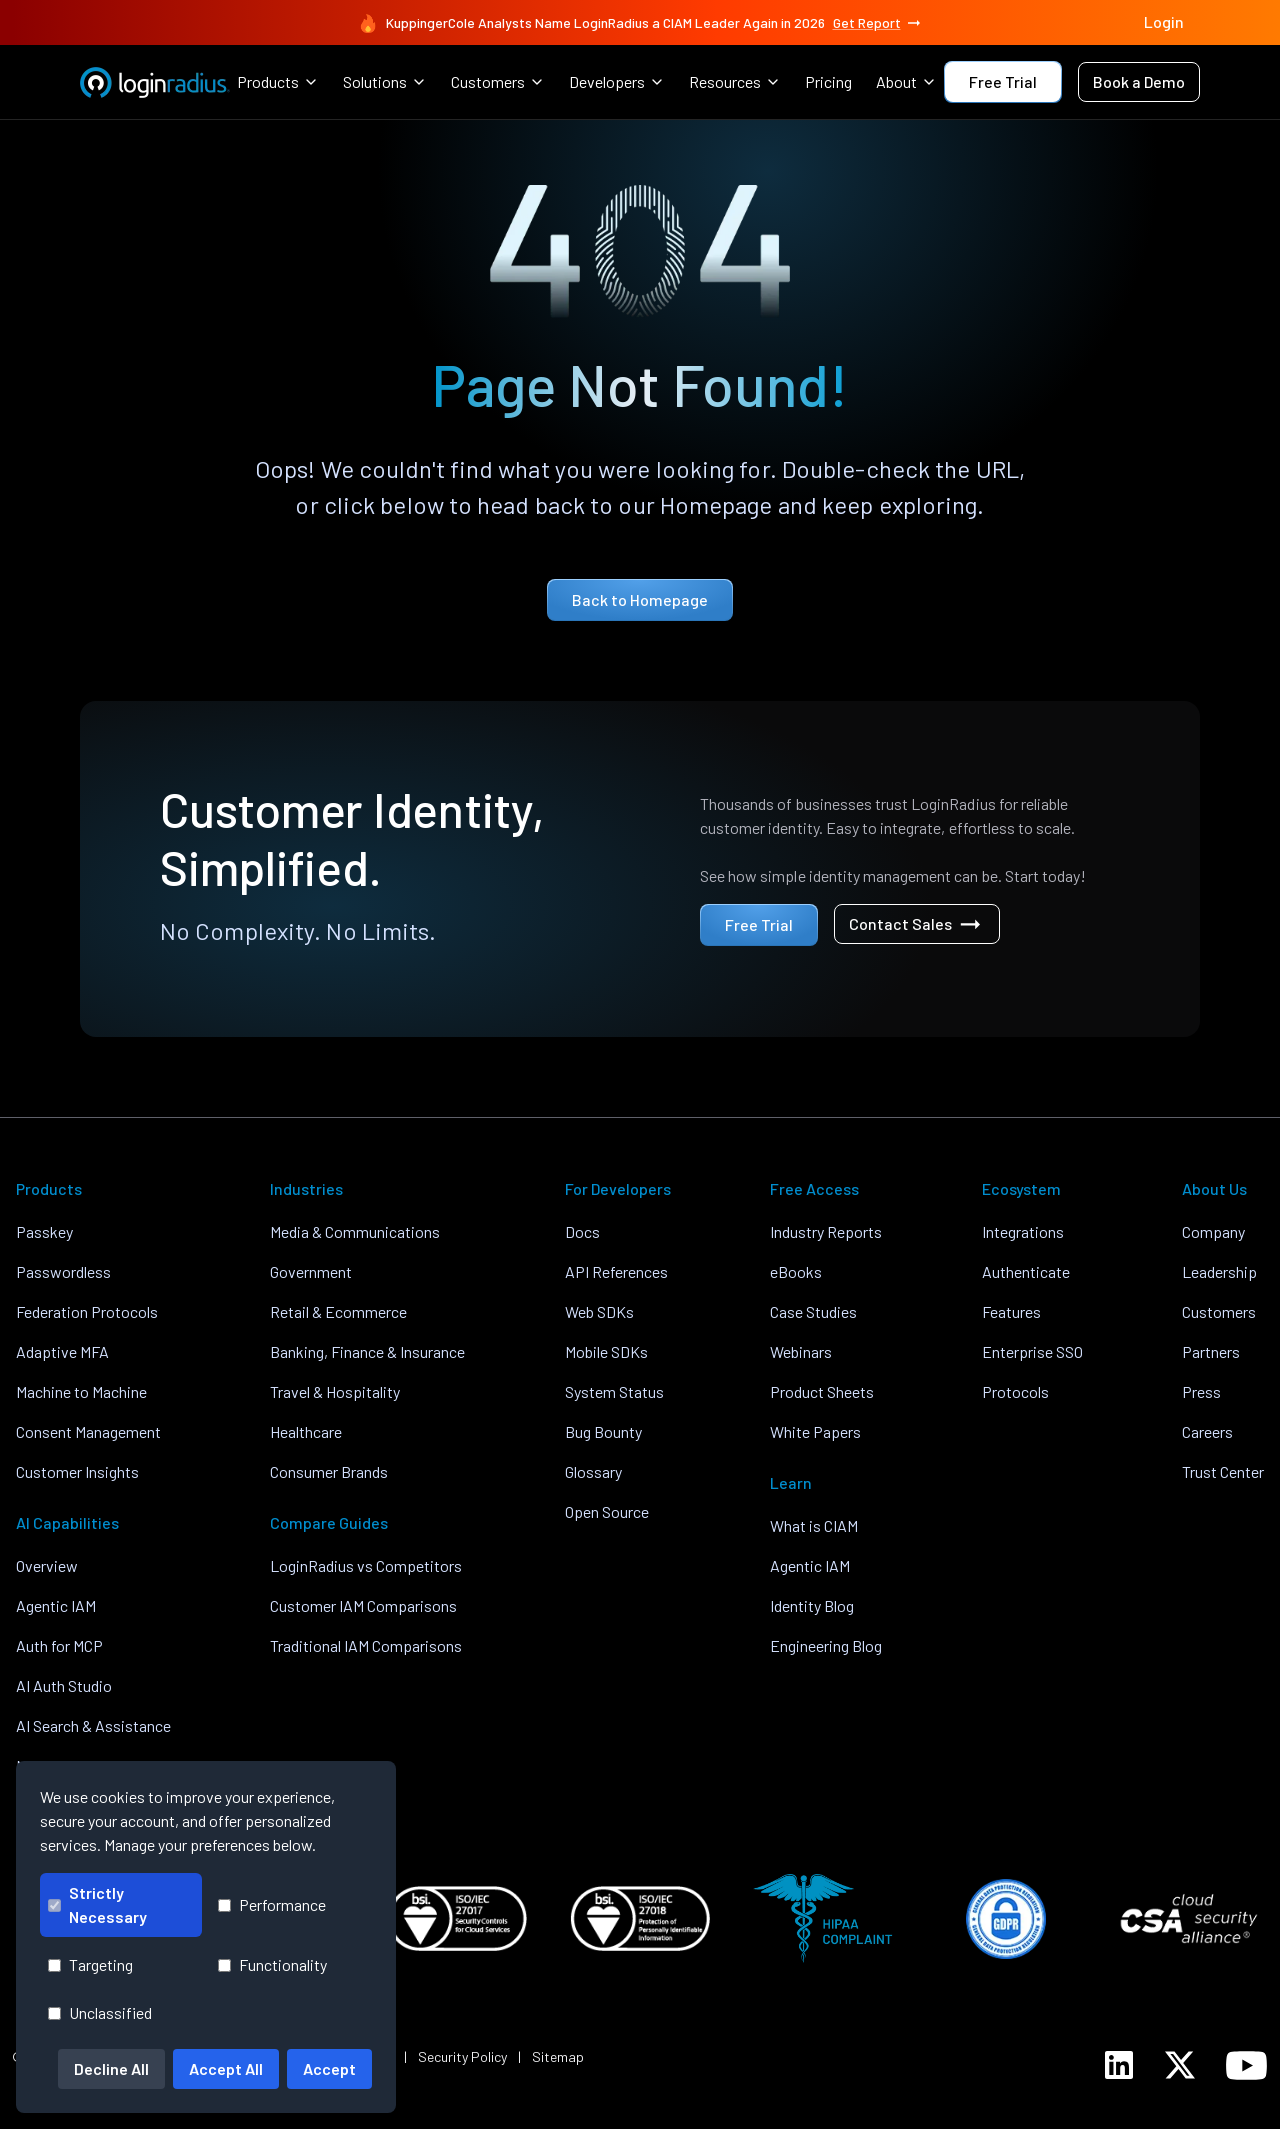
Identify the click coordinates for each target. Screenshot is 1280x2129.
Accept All (226, 2068)
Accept (329, 2068)
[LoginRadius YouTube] (1246, 2065)
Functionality (272, 1964)
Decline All (111, 2068)
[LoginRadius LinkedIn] (1119, 2065)
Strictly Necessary (97, 1904)
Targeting (90, 1964)
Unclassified (100, 2012)
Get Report (878, 23)
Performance (272, 1904)
